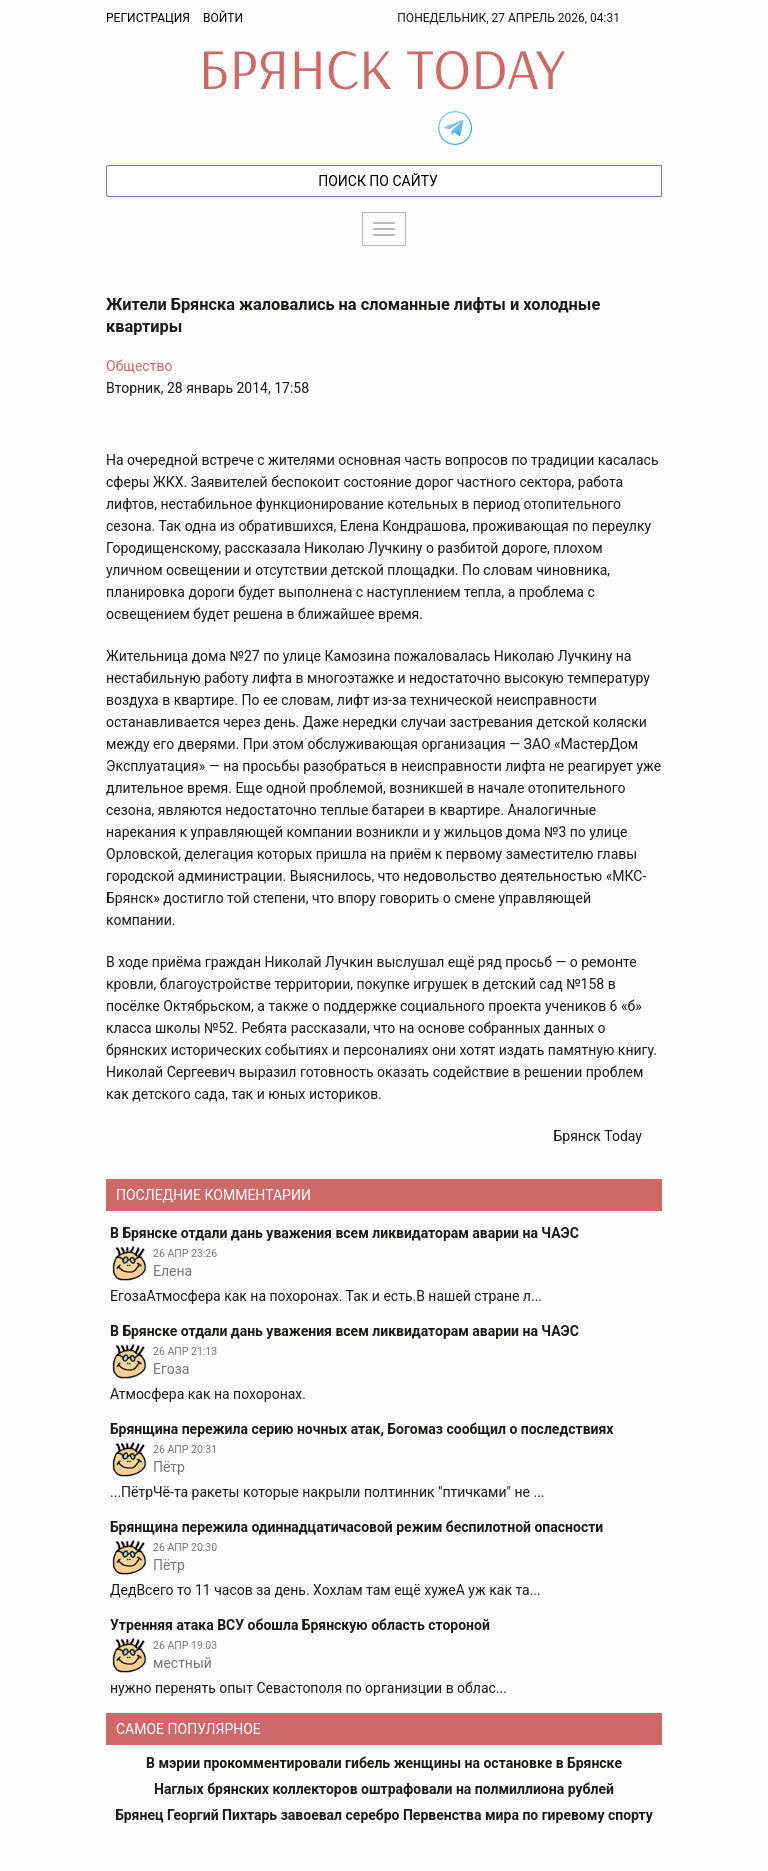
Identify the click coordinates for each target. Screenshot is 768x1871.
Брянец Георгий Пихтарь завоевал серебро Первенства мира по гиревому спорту (384, 1815)
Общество (139, 366)
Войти (223, 18)
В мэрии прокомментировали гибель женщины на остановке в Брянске (384, 1763)
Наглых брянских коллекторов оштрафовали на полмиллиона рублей (384, 1789)
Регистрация (148, 18)
